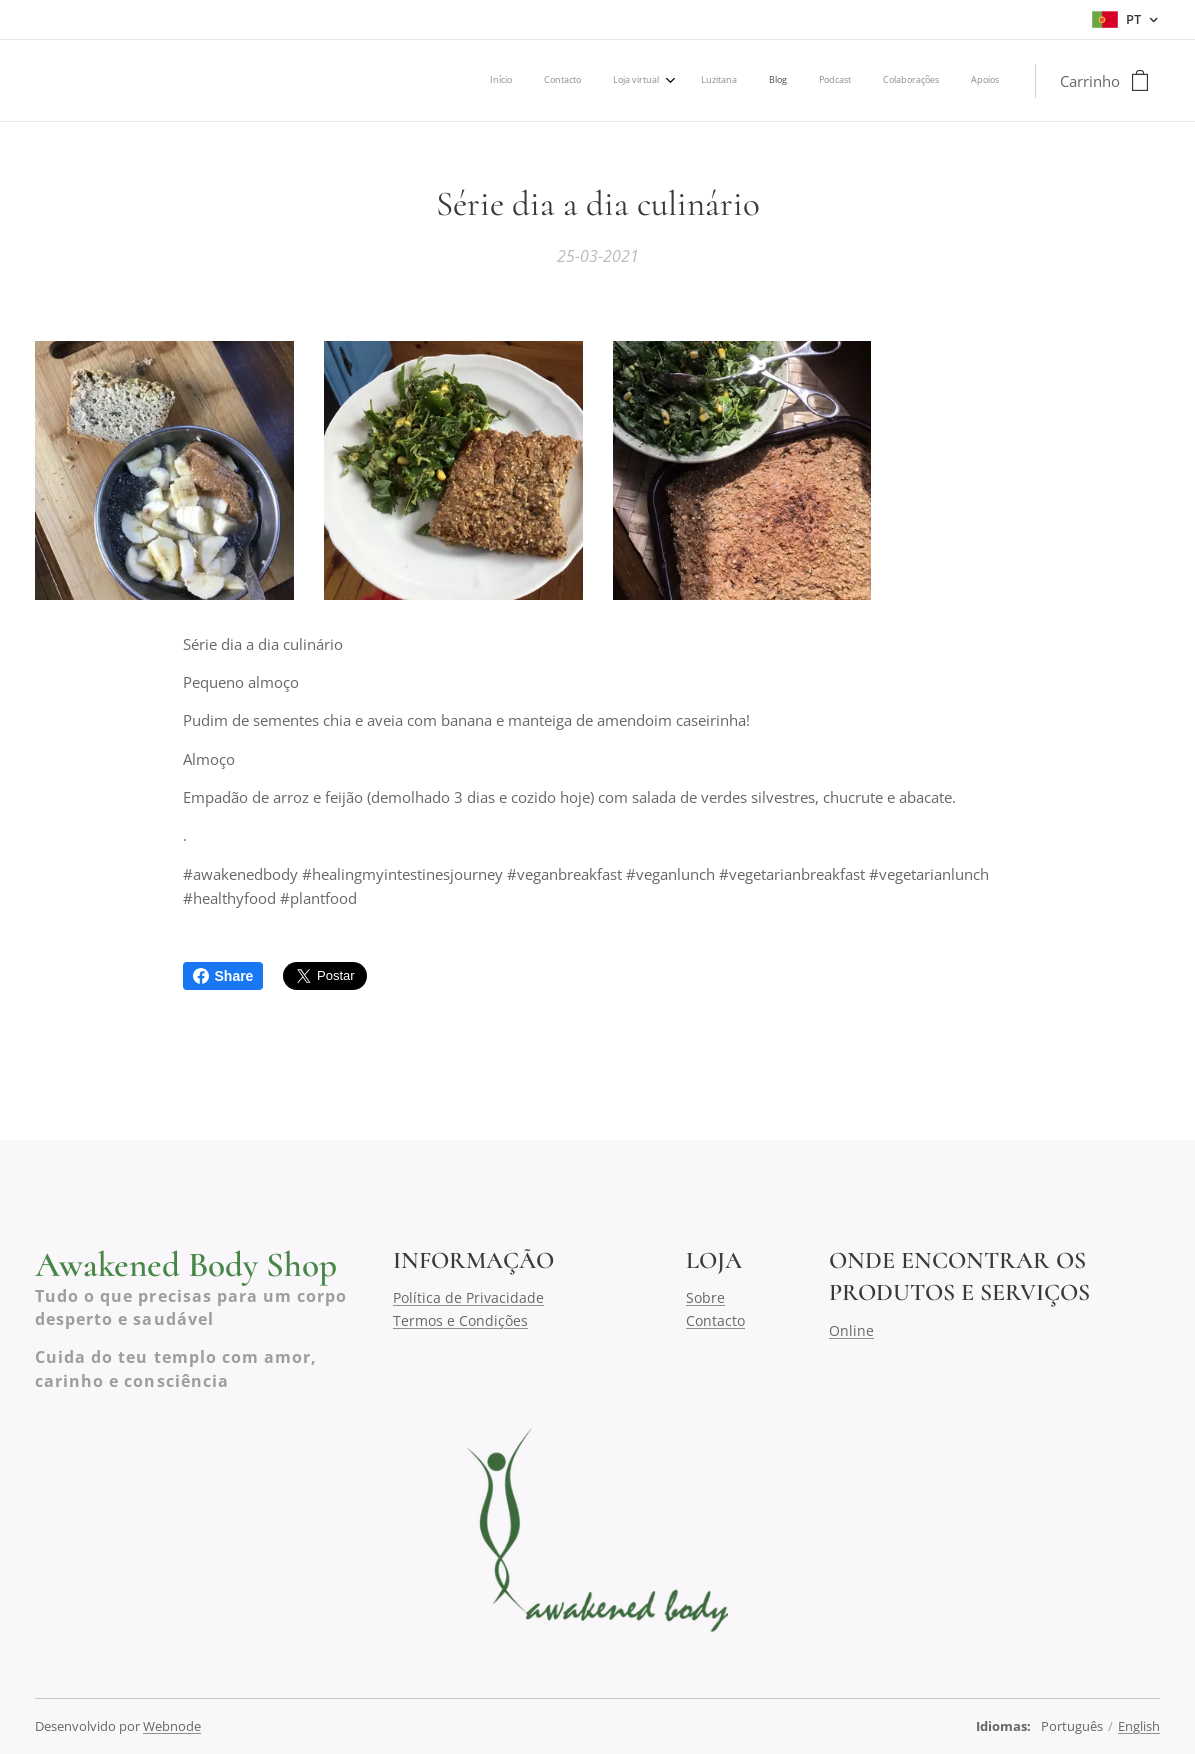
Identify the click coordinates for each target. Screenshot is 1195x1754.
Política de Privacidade (468, 1298)
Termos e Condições (460, 1320)
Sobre (705, 1298)
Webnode (172, 1726)
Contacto (715, 1320)
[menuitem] (770, 81)
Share (223, 976)
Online (851, 1330)
